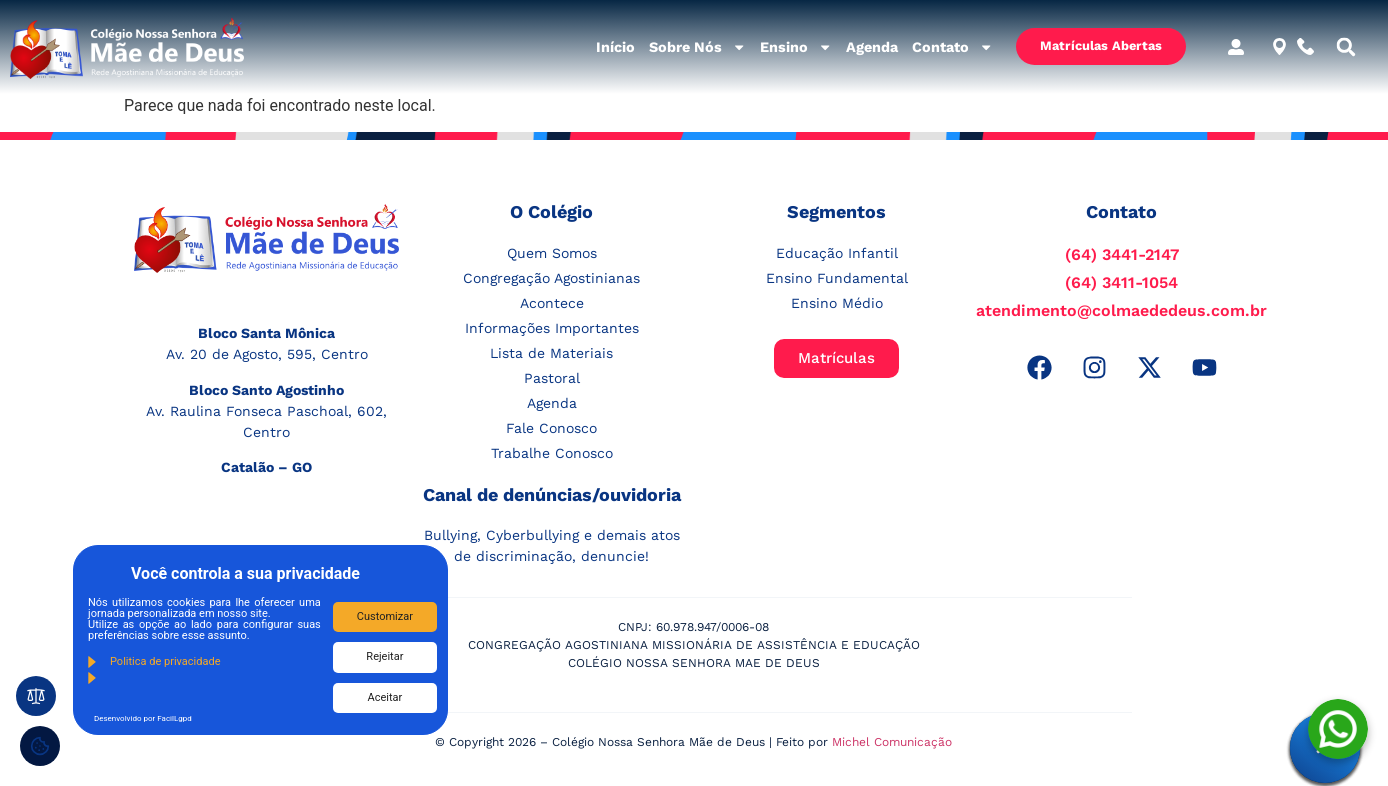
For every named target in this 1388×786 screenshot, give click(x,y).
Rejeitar (384, 656)
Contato (952, 47)
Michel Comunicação (892, 742)
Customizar (385, 616)
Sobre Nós (697, 47)
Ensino (796, 47)
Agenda (872, 47)
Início (615, 47)
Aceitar (385, 697)
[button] (1346, 47)
